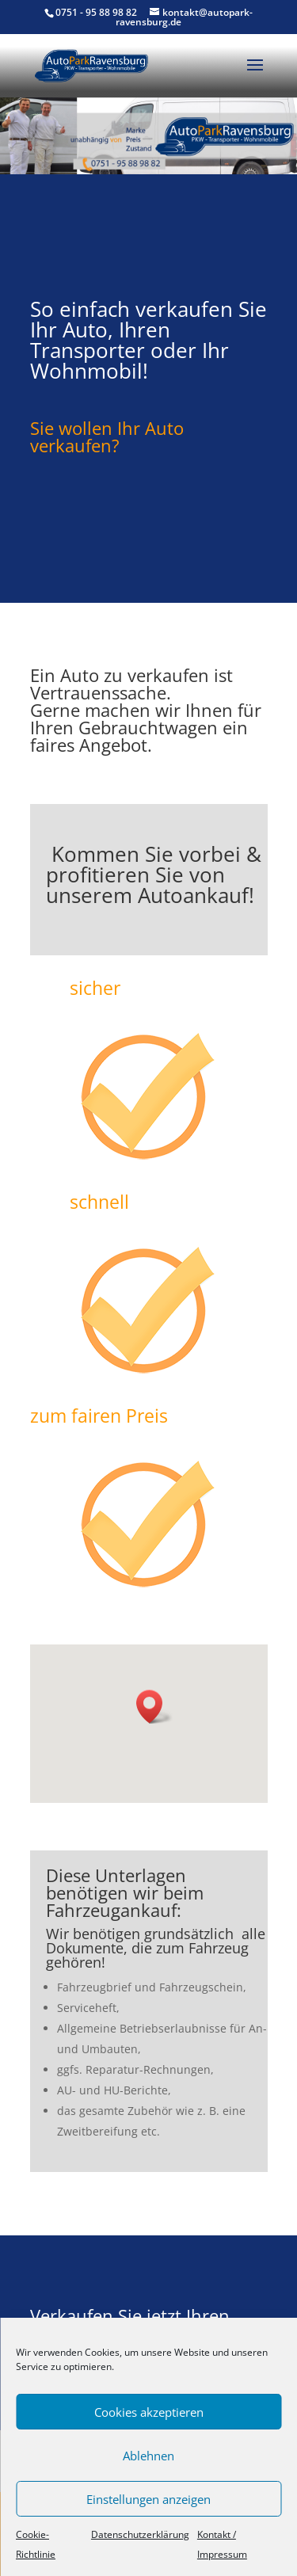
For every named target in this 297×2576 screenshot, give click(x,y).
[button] (154, 1707)
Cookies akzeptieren (149, 2412)
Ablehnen (148, 2456)
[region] (148, 135)
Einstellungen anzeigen (148, 2499)
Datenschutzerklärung (140, 2534)
